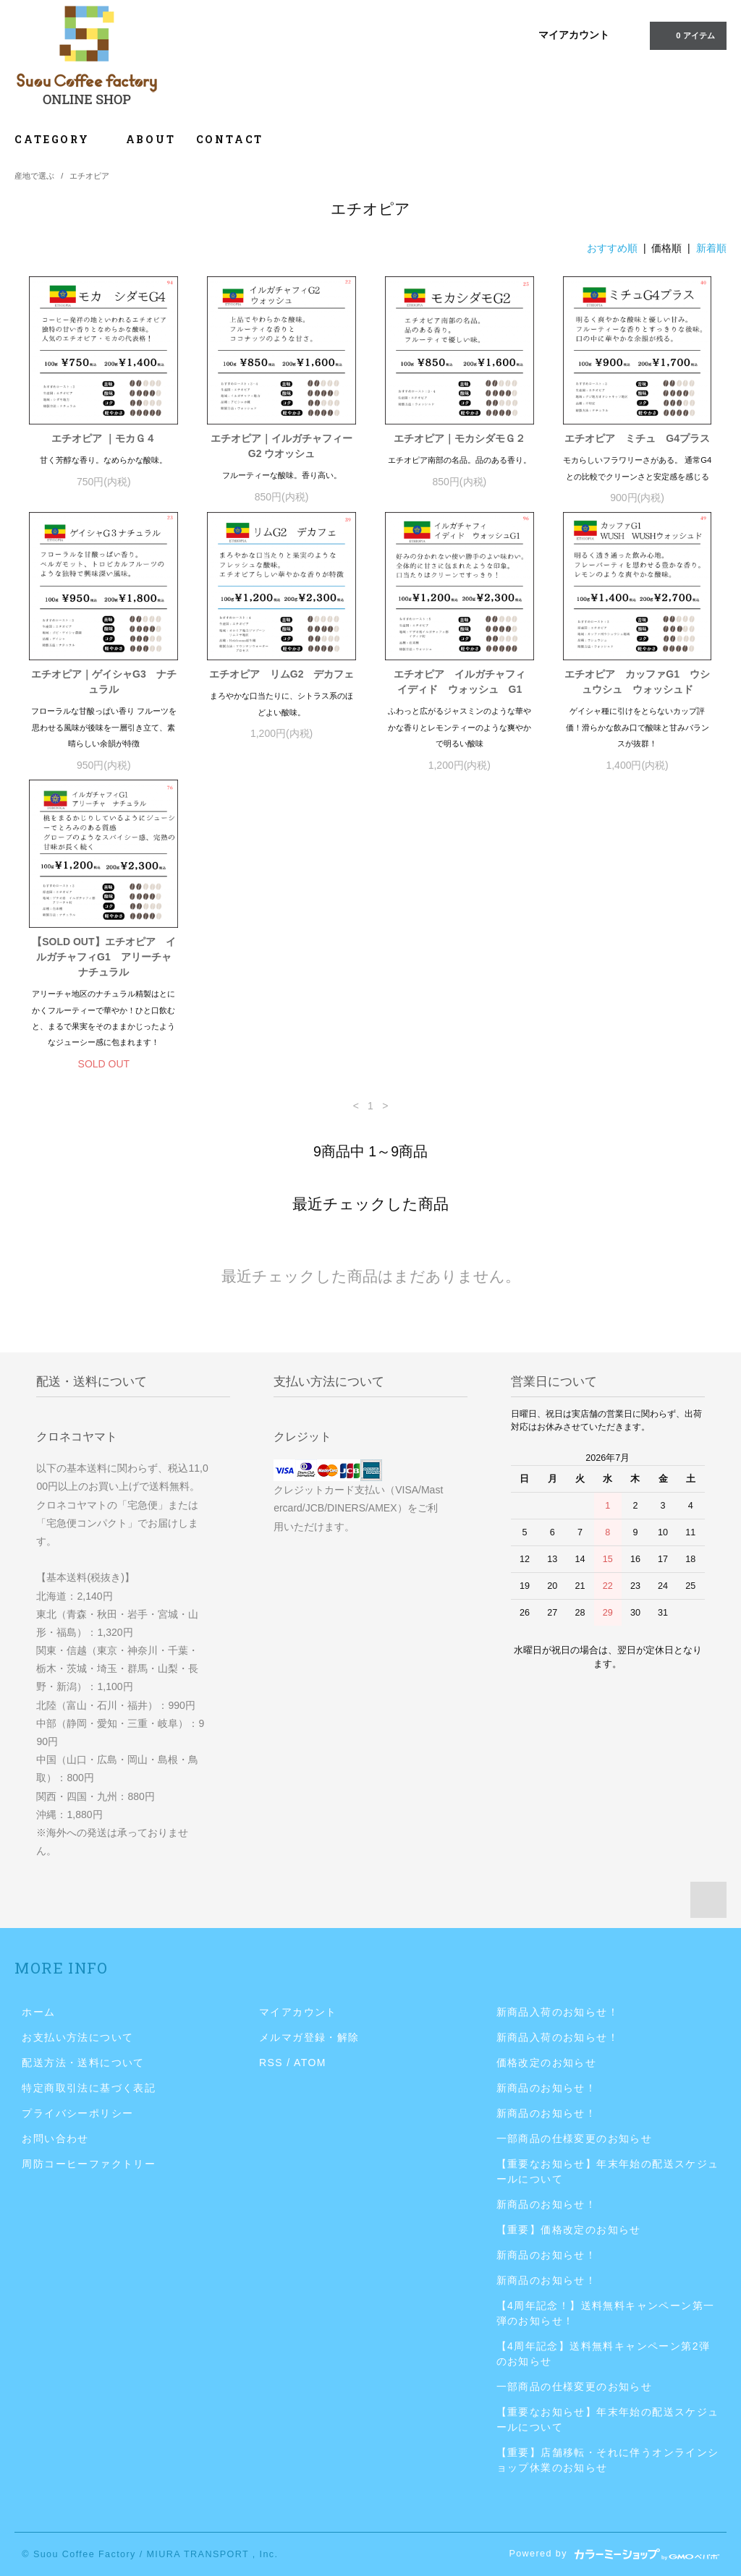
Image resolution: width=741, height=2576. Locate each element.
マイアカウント (573, 34)
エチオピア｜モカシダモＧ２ (459, 438)
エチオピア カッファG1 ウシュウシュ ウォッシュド (637, 681)
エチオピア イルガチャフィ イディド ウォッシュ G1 (464, 681)
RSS (271, 2062)
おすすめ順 (612, 248)
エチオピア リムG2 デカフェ (282, 674)
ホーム (38, 2012)
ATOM (310, 2062)
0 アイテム (686, 34)
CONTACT (230, 139)
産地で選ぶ (34, 175)
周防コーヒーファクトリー (89, 2164)
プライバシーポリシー (77, 2113)
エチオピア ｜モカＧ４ (103, 438)
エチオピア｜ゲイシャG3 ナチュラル (104, 681)
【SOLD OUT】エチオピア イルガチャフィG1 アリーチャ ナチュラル (105, 957)
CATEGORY (59, 139)
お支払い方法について (77, 2037)
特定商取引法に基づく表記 (89, 2088)
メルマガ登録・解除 (309, 2037)
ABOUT (151, 139)
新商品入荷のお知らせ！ (557, 2012)
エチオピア (89, 175)
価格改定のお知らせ (546, 2062)
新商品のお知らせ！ (546, 2088)
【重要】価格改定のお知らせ (568, 2229)
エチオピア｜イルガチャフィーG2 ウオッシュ (281, 445)
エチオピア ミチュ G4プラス (637, 438)
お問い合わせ (55, 2138)
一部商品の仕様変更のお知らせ (574, 2138)
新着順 (711, 248)
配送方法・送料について (83, 2062)
